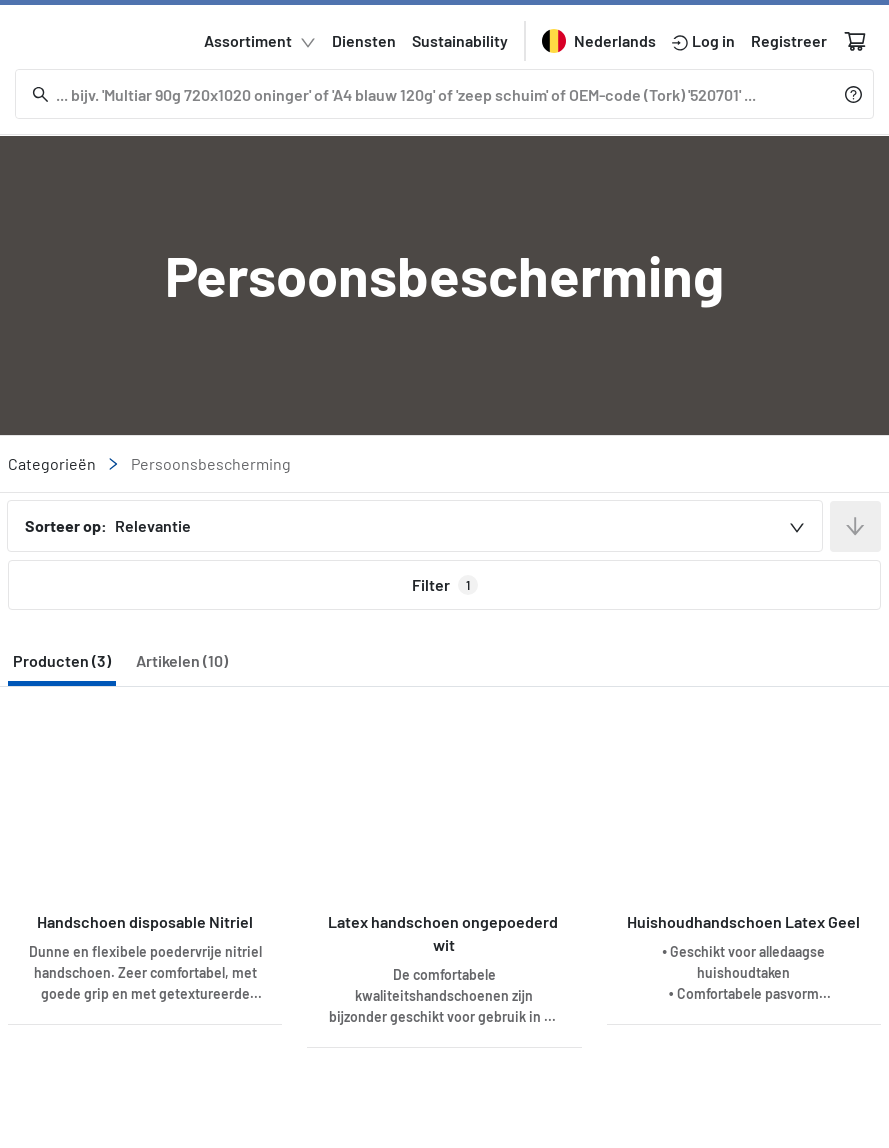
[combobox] (415, 526)
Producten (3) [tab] (62, 660)
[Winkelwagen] (855, 41)
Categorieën (64, 462)
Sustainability (460, 41)
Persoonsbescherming (211, 463)
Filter (445, 585)
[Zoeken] (428, 94)
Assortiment (260, 42)
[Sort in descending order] (855, 526)
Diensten (364, 41)
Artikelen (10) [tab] (182, 660)
